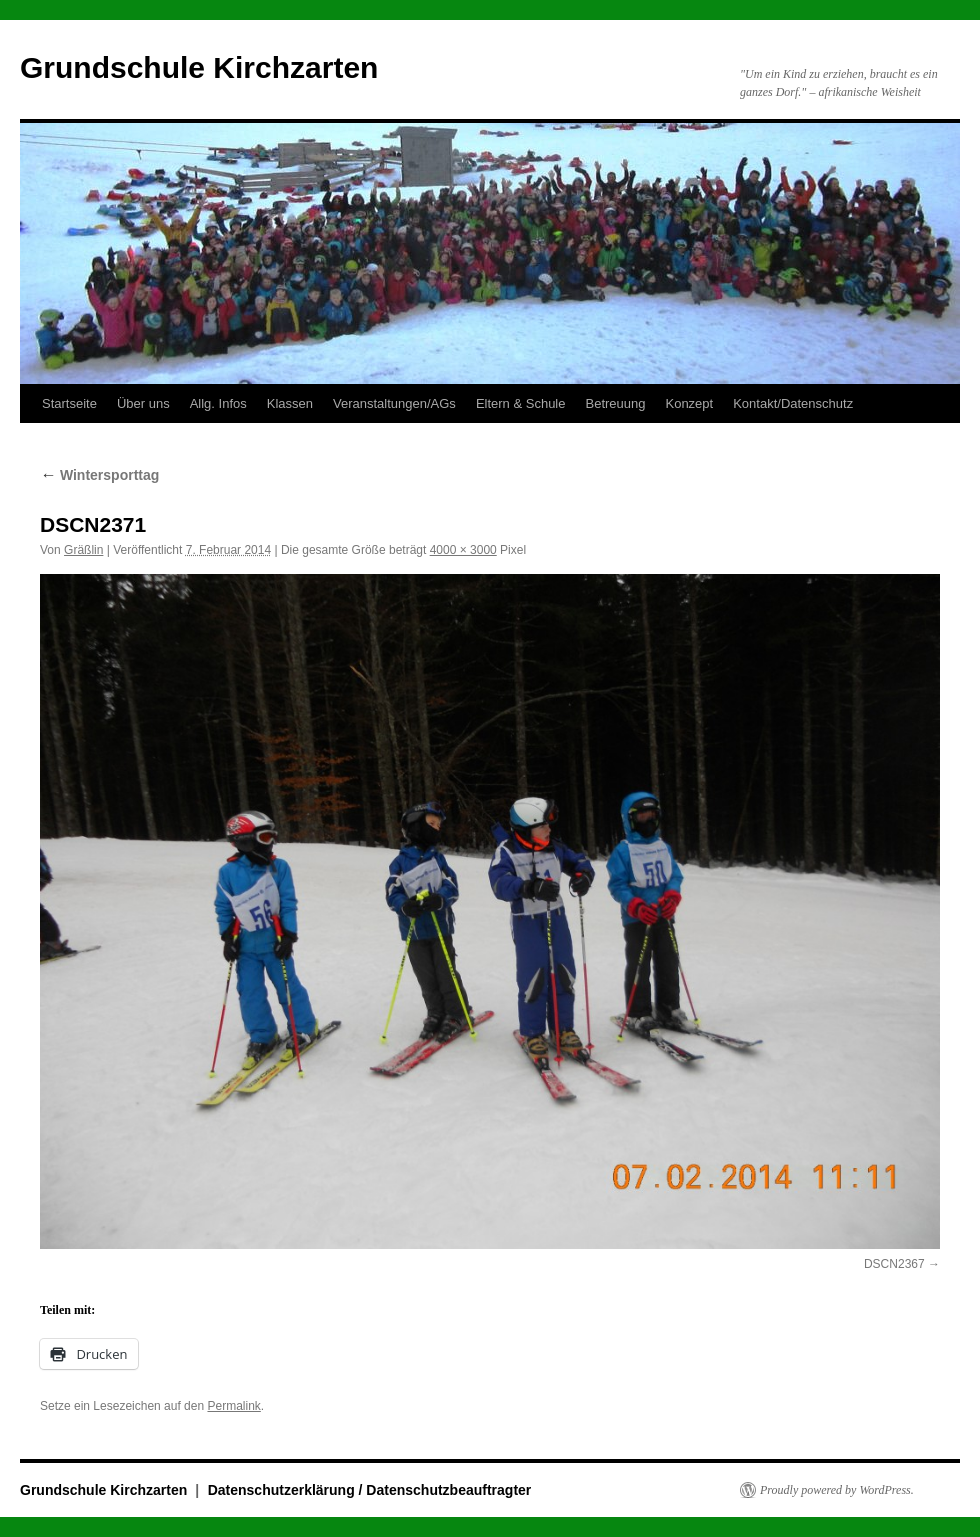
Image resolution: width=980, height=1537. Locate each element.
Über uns (143, 403)
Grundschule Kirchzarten (199, 67)
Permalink (233, 1406)
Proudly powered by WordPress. (837, 1490)
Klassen (290, 403)
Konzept (689, 403)
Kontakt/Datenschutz (793, 403)
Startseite (69, 403)
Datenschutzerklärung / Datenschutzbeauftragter (370, 1490)
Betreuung (615, 403)
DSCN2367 (894, 1264)
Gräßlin (83, 550)
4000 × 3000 (463, 550)
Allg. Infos (218, 403)
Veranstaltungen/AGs (394, 403)
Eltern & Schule (521, 403)
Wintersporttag (99, 475)
